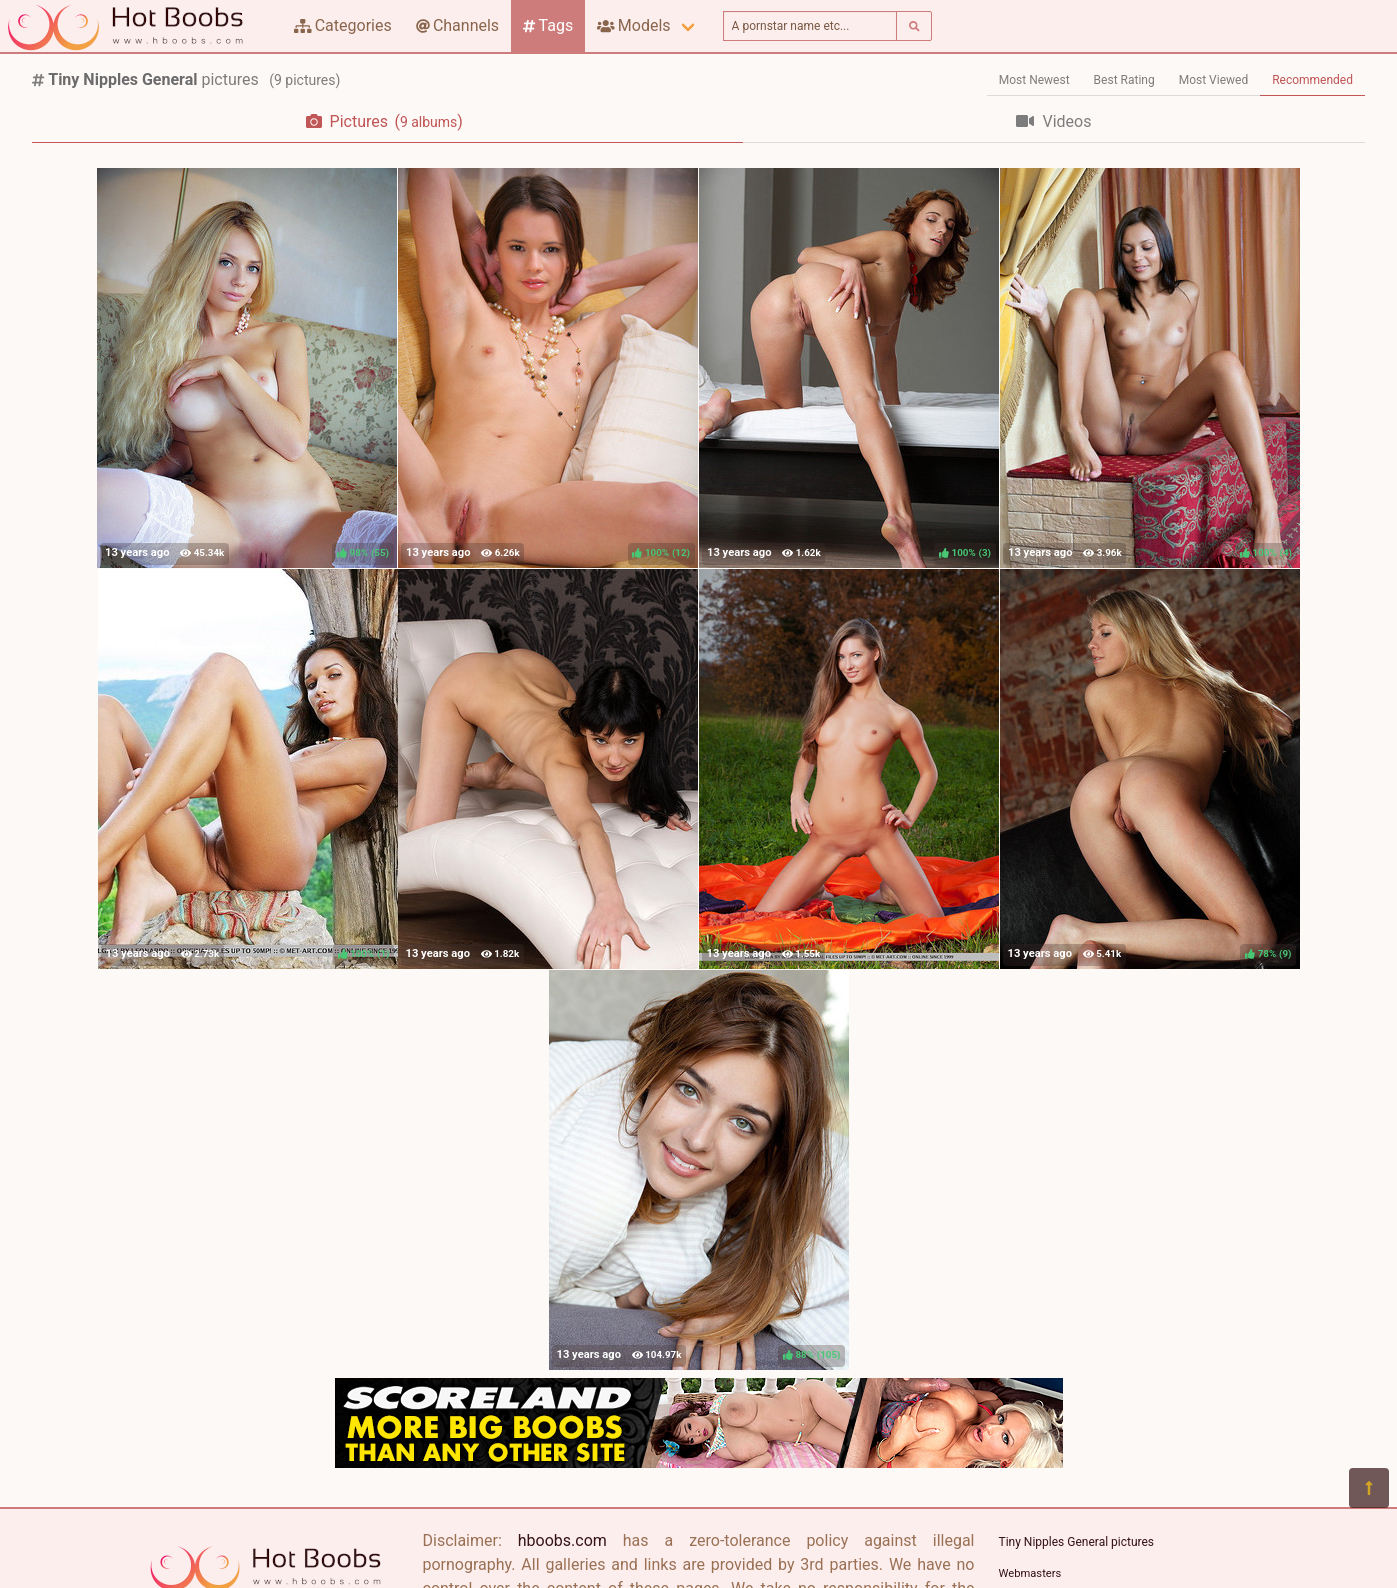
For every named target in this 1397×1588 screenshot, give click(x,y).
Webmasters (1030, 1573)
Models (633, 25)
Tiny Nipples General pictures (1077, 1542)
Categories (343, 25)
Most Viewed (1214, 80)
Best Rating (1124, 80)
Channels (457, 25)
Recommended (1312, 80)
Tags (548, 25)
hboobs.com (562, 1540)
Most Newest (1034, 80)
